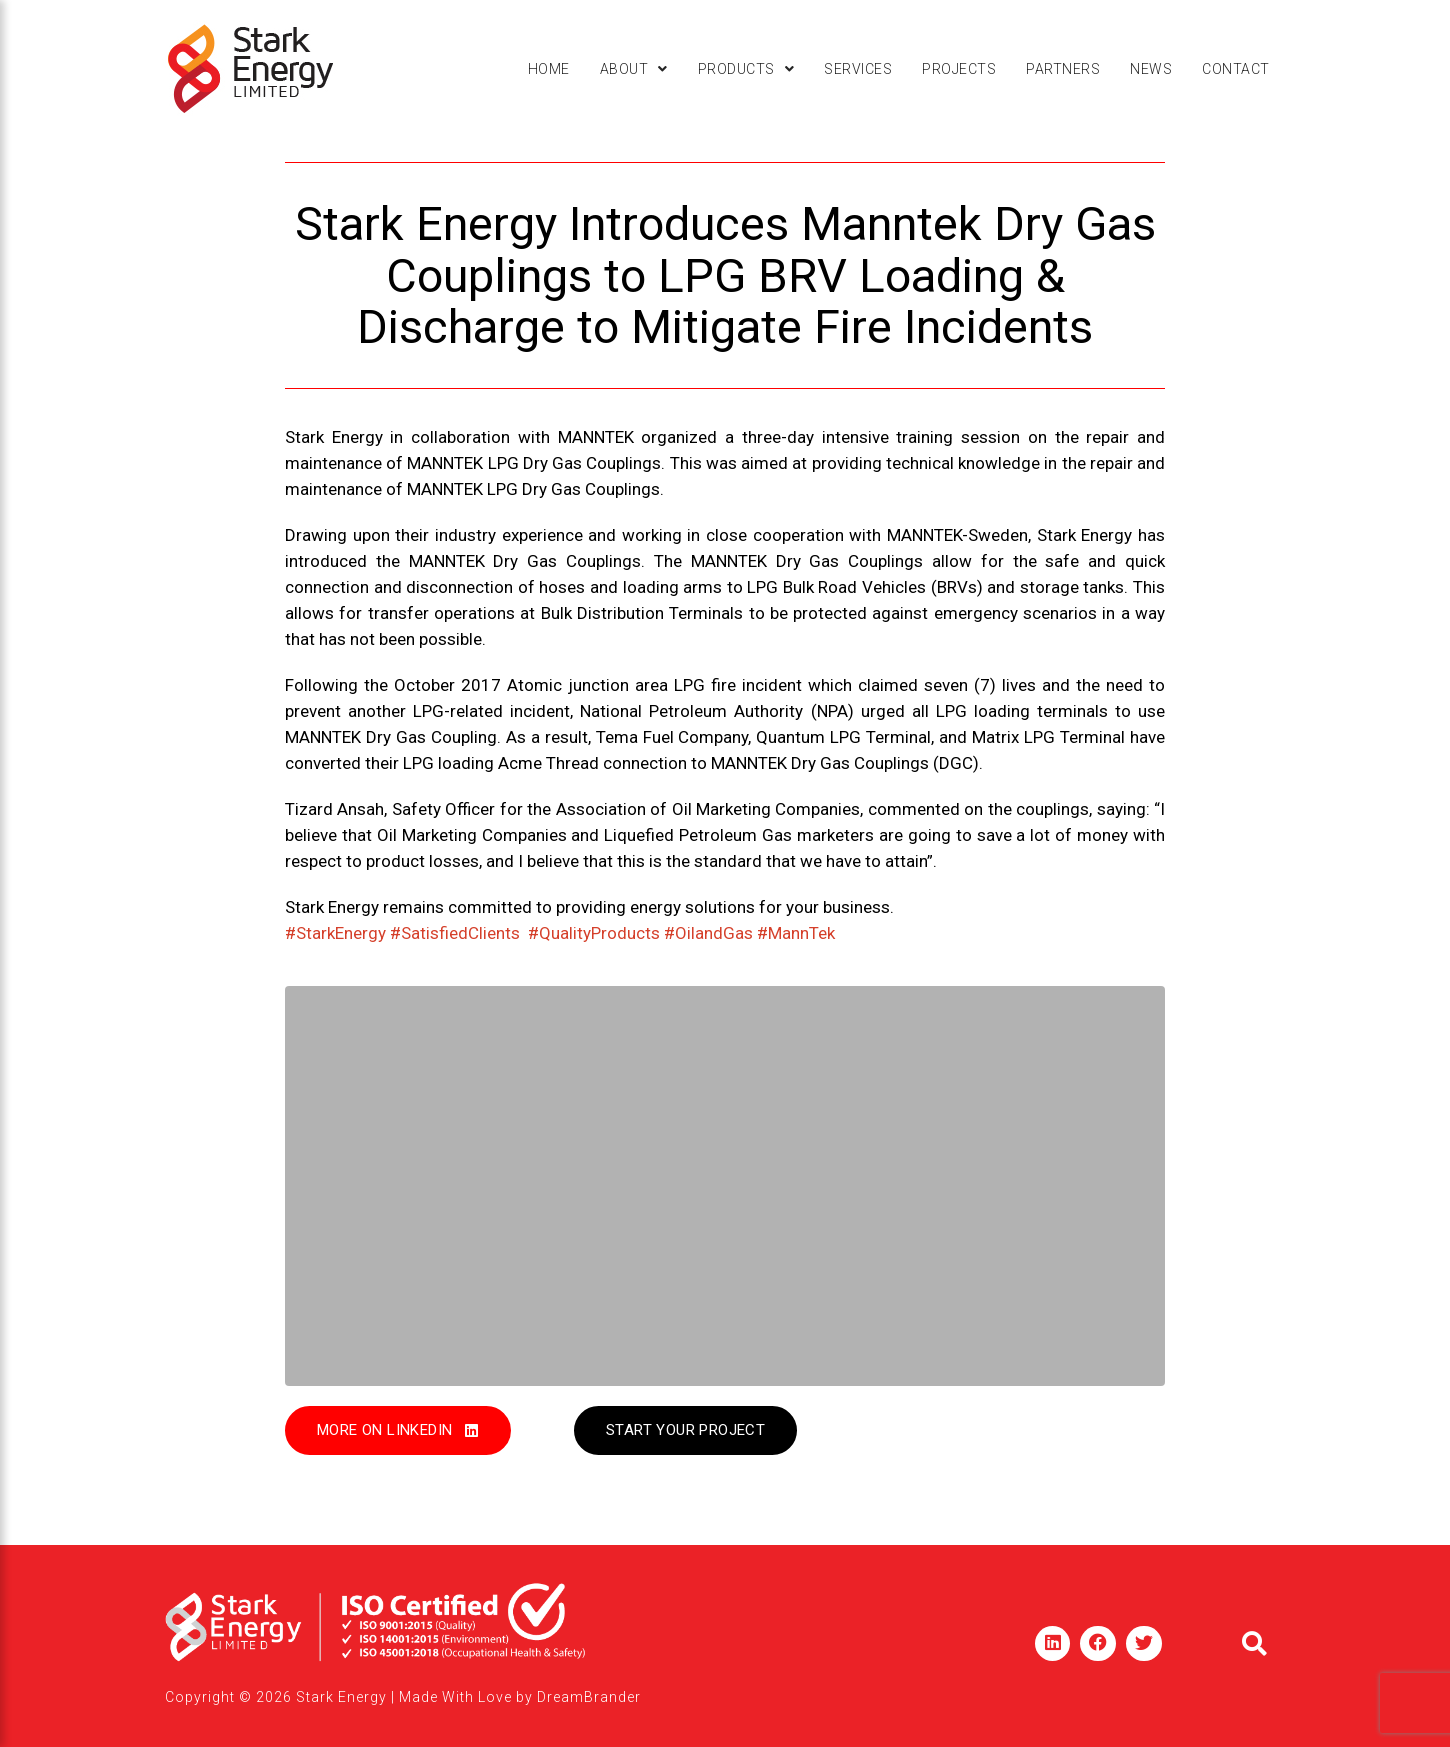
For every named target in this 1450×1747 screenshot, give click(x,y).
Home (549, 69)
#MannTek (796, 933)
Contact (1236, 69)
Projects (959, 69)
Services (858, 69)
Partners (1063, 69)
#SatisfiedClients (455, 933)
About (634, 69)
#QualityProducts (594, 933)
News (1151, 69)
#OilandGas (708, 933)
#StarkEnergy (335, 933)
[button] (634, 69)
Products (746, 69)
